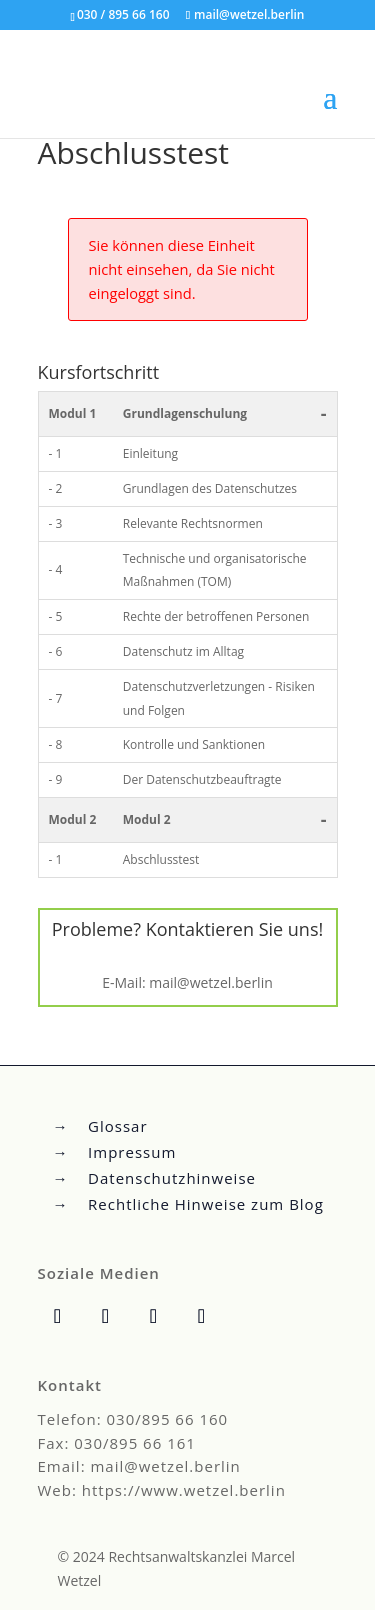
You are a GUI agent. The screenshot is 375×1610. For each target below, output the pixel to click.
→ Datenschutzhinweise (154, 1178)
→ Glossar (100, 1126)
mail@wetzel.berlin (211, 982)
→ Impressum (115, 1152)
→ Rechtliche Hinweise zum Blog (188, 1204)
